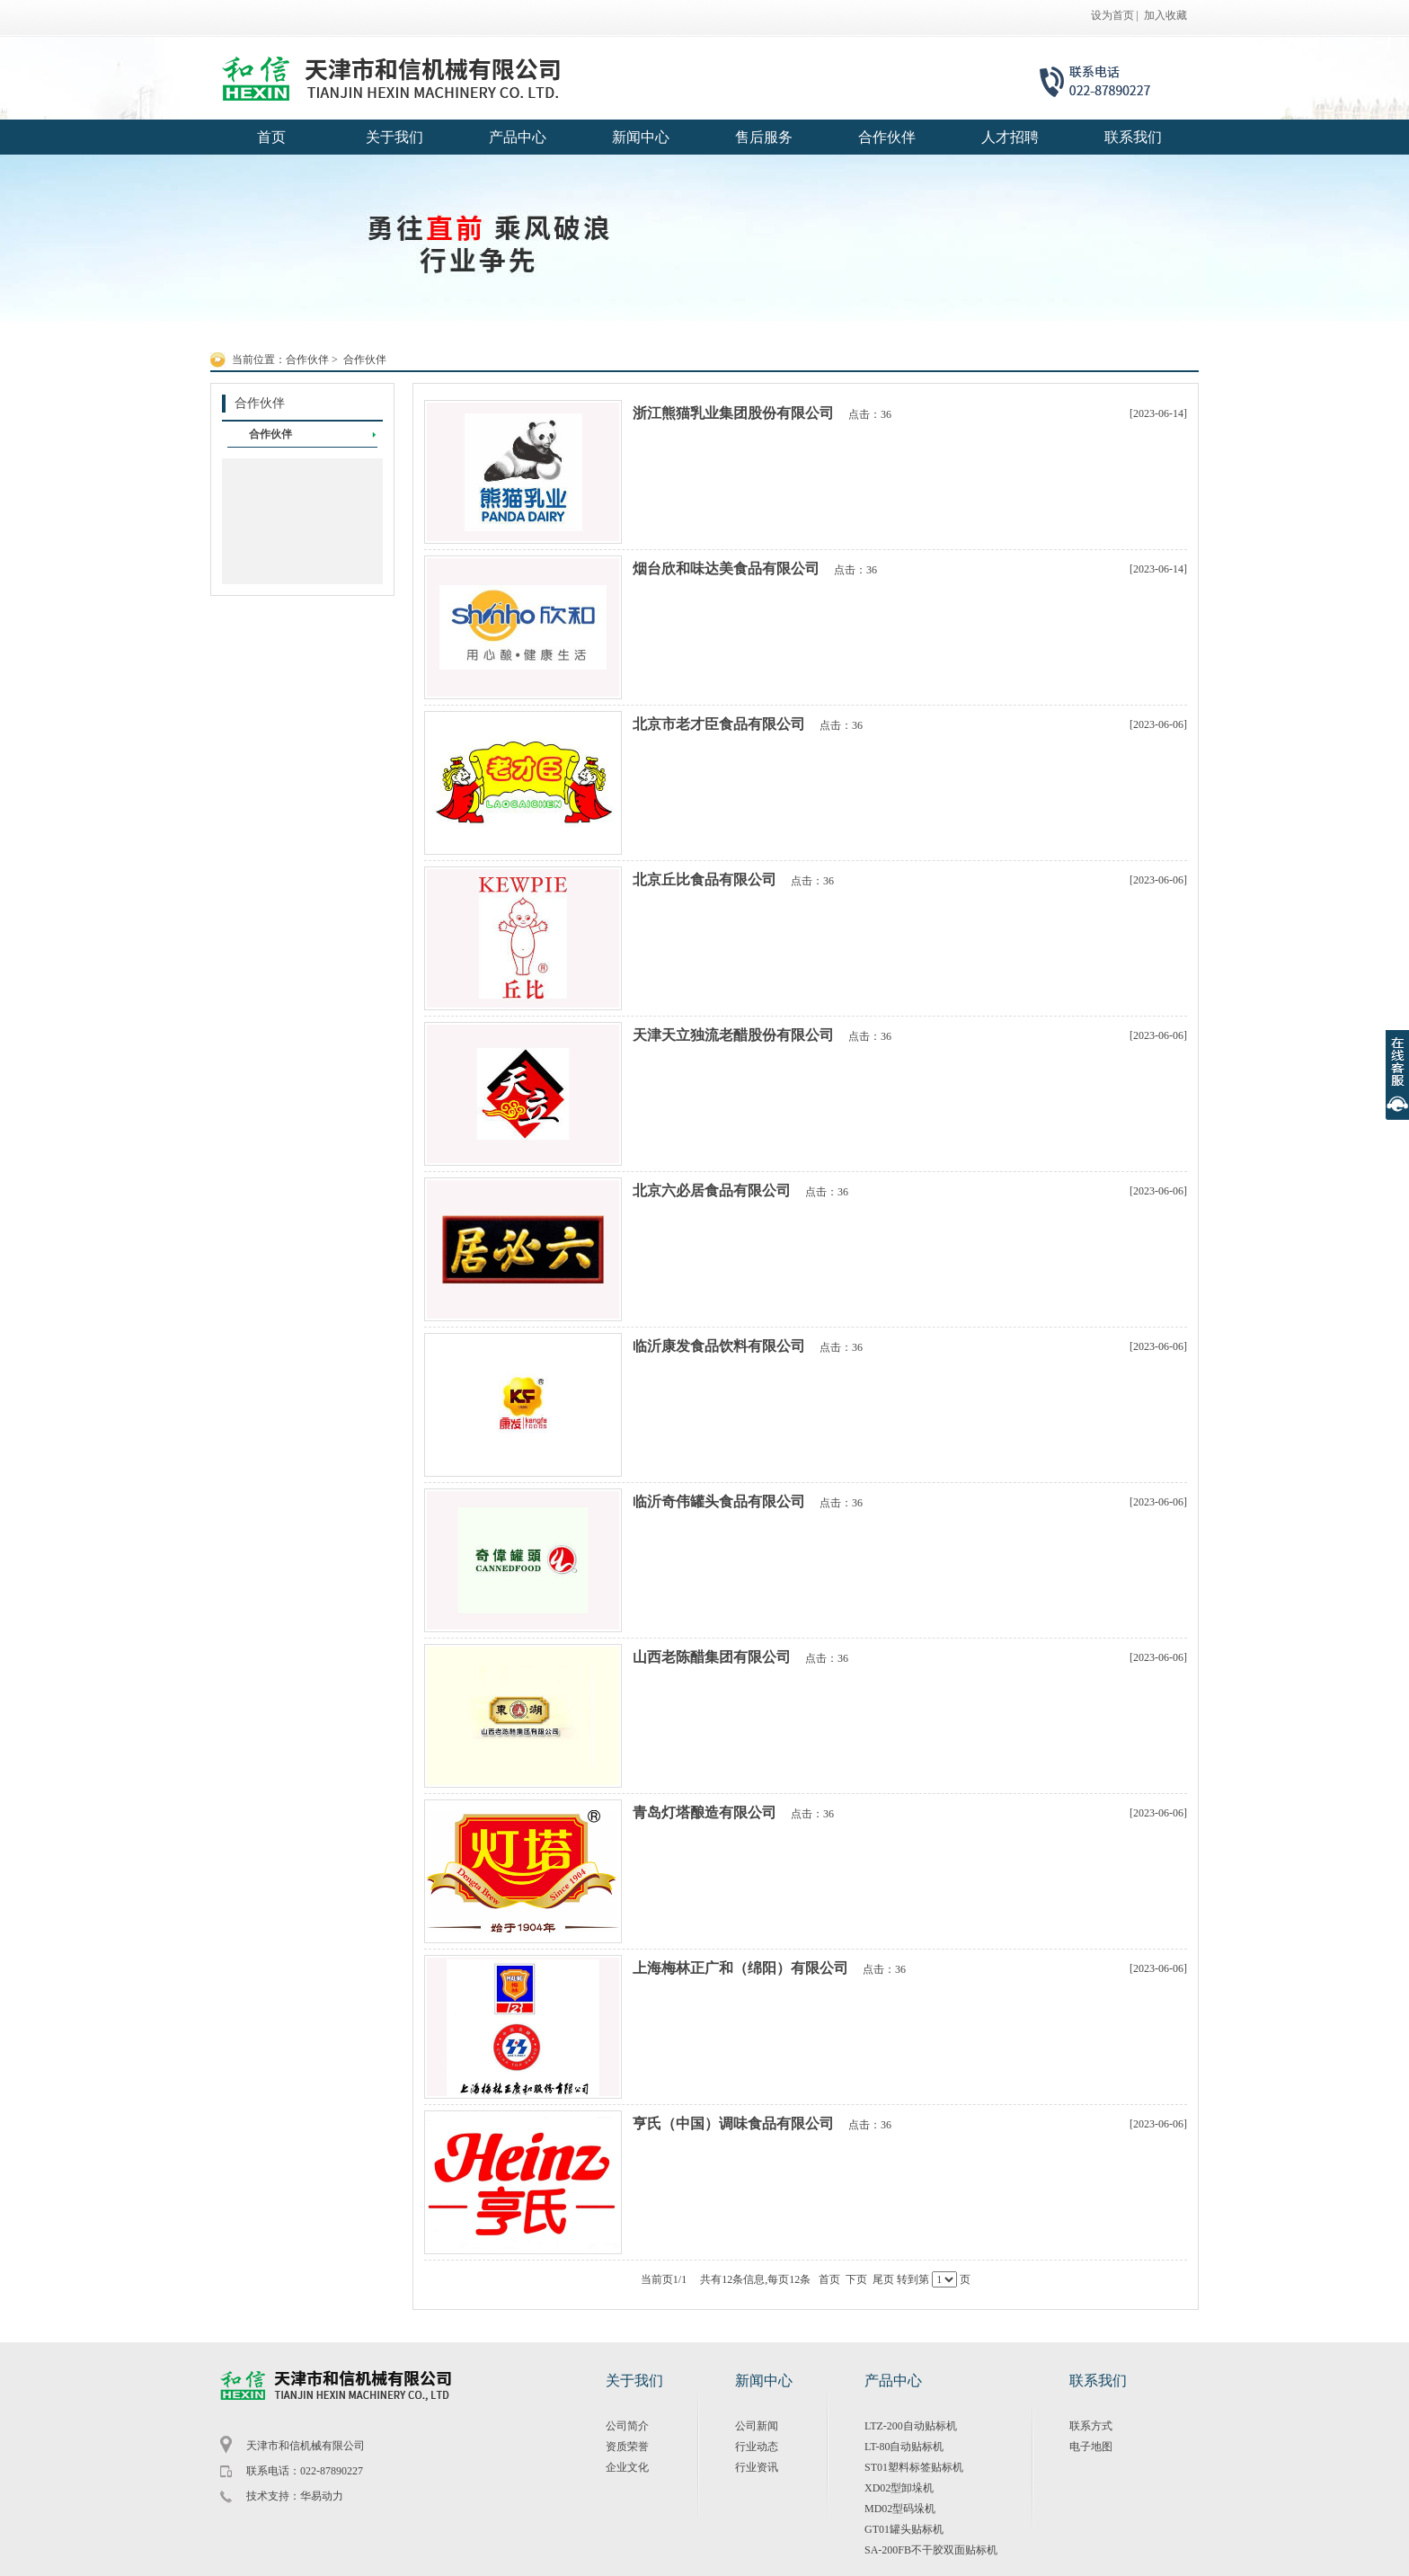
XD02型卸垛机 (899, 2488)
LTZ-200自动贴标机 (910, 2426)
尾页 (883, 2279)
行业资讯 (756, 2467)
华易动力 (321, 2496)
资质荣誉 (627, 2446)
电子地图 (1090, 2446)
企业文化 (627, 2467)
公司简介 (627, 2426)
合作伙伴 (307, 359)
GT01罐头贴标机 (904, 2529)
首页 (829, 2279)
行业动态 (756, 2446)
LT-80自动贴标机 (904, 2446)
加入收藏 (1165, 15)
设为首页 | (1115, 15)
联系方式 (1090, 2426)
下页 (856, 2279)
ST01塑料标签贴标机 (913, 2467)
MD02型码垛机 (899, 2508)
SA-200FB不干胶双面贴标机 (930, 2550)
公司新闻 (756, 2426)
